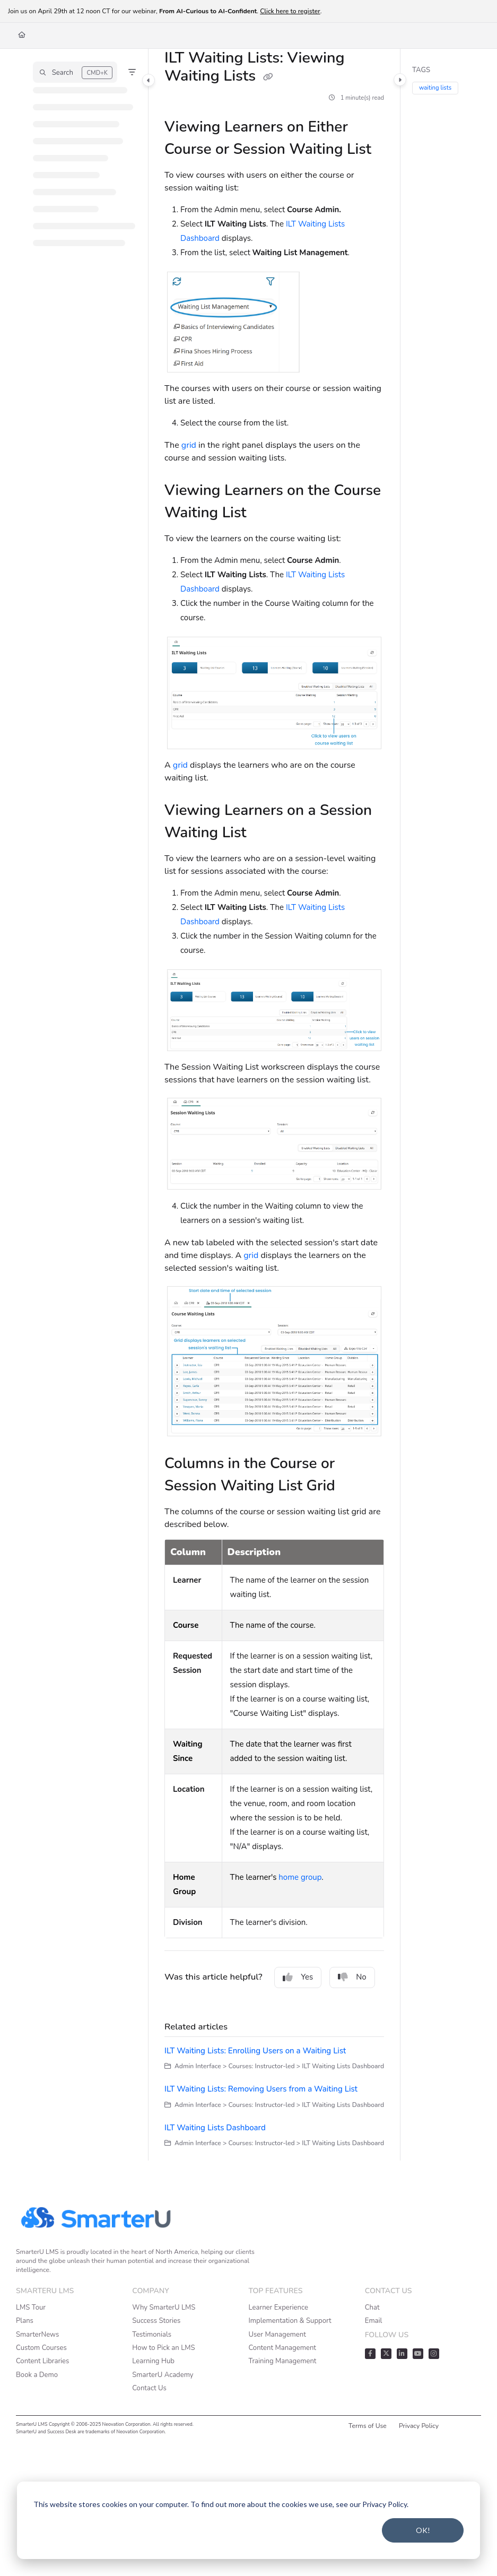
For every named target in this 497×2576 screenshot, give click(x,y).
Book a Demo (37, 2375)
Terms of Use (367, 2426)
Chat (372, 2307)
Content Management (282, 2348)
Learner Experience (278, 2307)
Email (373, 2321)
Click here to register (290, 11)
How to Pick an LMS (163, 2348)
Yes (298, 1977)
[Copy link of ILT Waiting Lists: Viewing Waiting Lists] (268, 76)
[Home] (21, 35)
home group (299, 1877)
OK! (423, 2530)
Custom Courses (41, 2348)
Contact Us (149, 2388)
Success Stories (156, 2321)
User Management (277, 2334)
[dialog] (248, 2520)
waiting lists (436, 88)
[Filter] (132, 72)
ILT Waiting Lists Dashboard (215, 2127)
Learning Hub (153, 2361)
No (352, 1977)
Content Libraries (42, 2361)
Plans (24, 2321)
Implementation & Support (290, 2321)
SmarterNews (37, 2334)
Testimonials (151, 2334)
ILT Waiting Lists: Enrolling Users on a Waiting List (255, 2050)
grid (188, 445)
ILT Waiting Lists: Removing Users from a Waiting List (261, 2089)
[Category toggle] (148, 80)
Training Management (283, 2361)
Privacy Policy (419, 2426)
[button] (75, 72)
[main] (274, 1105)
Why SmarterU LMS (163, 2307)
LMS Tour (31, 2307)
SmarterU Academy (162, 2375)
